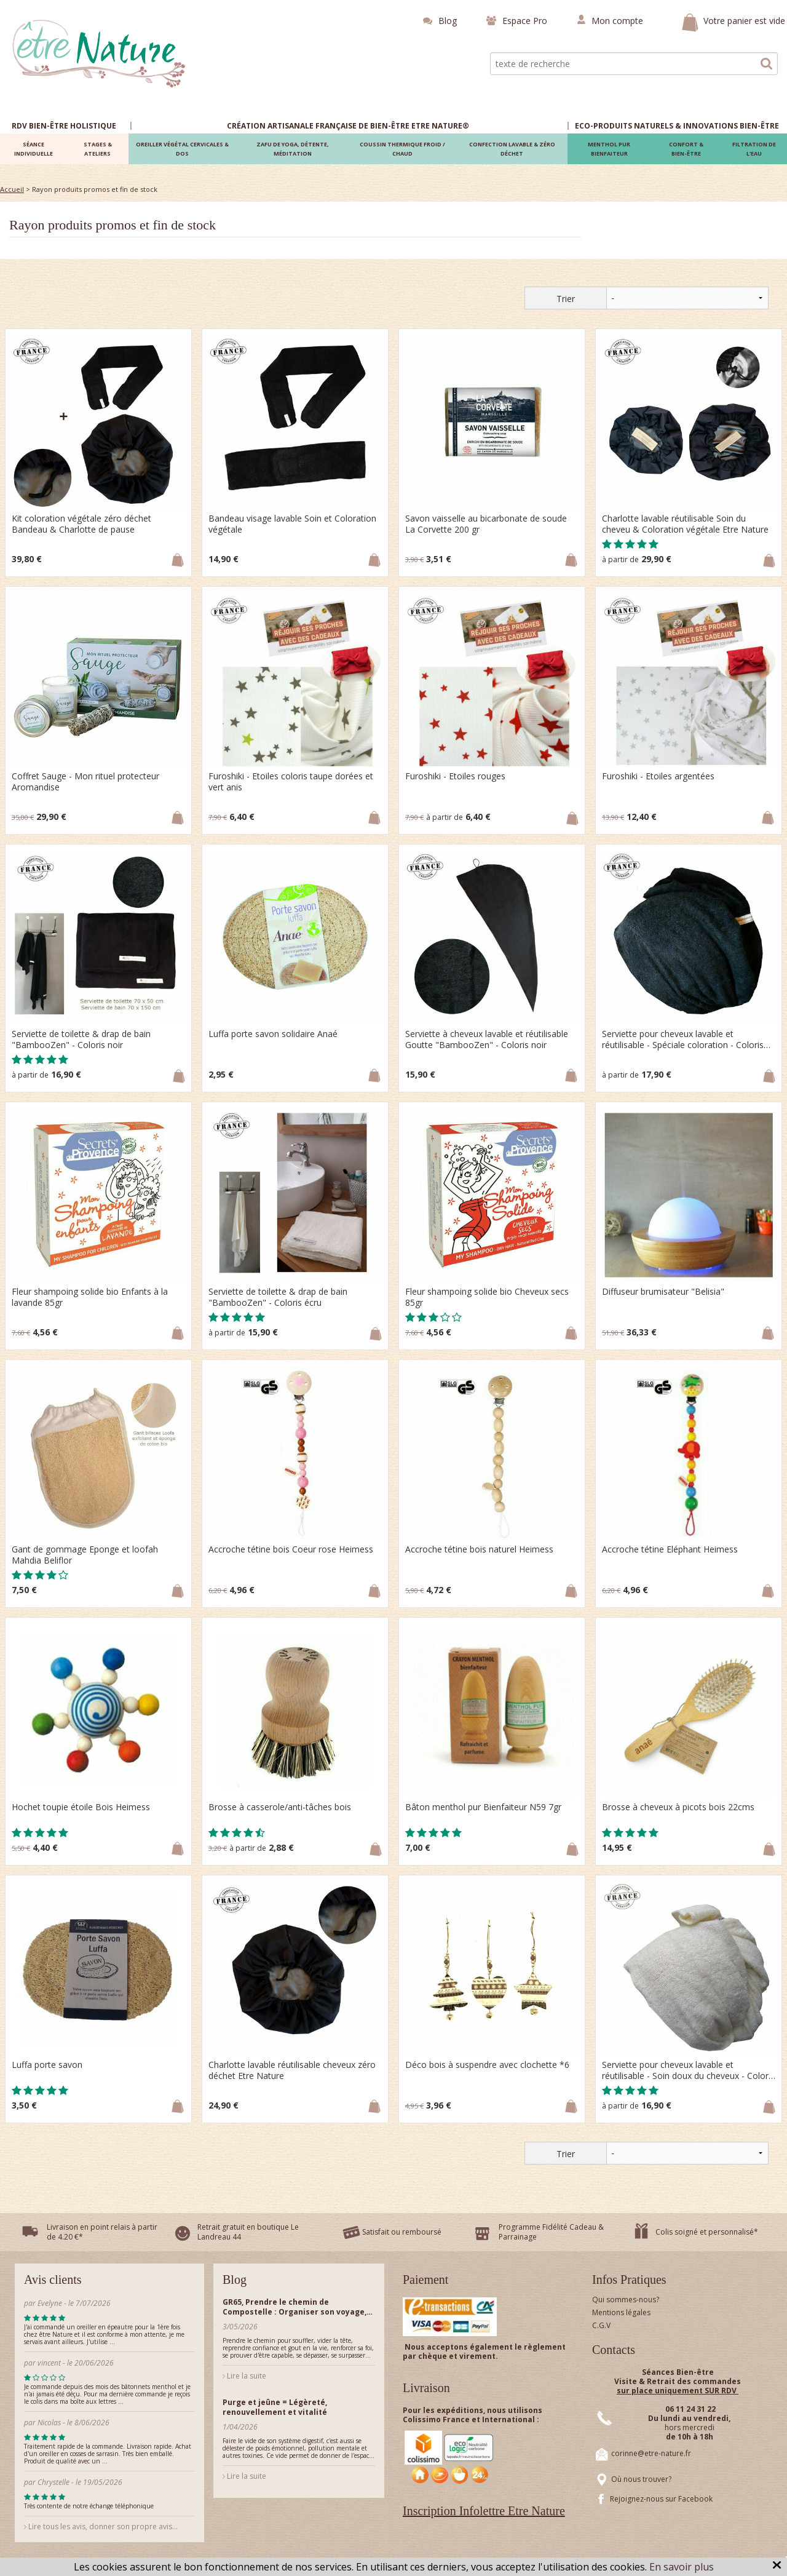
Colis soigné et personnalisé (704, 2232)
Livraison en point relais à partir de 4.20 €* (102, 2232)
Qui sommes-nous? (625, 2299)
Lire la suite (244, 2376)
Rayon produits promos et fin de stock (112, 225)
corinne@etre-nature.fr (651, 2453)
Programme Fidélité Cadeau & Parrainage (551, 2232)
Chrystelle (53, 2482)
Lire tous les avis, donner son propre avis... (101, 2526)
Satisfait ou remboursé (401, 2232)
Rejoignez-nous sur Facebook (661, 2499)
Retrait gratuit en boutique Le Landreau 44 (248, 2232)
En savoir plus (681, 2567)
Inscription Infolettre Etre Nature (484, 2511)
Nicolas (50, 2422)
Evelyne (51, 2303)
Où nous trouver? (641, 2479)
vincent (49, 2363)
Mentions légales (621, 2312)
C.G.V (601, 2325)
